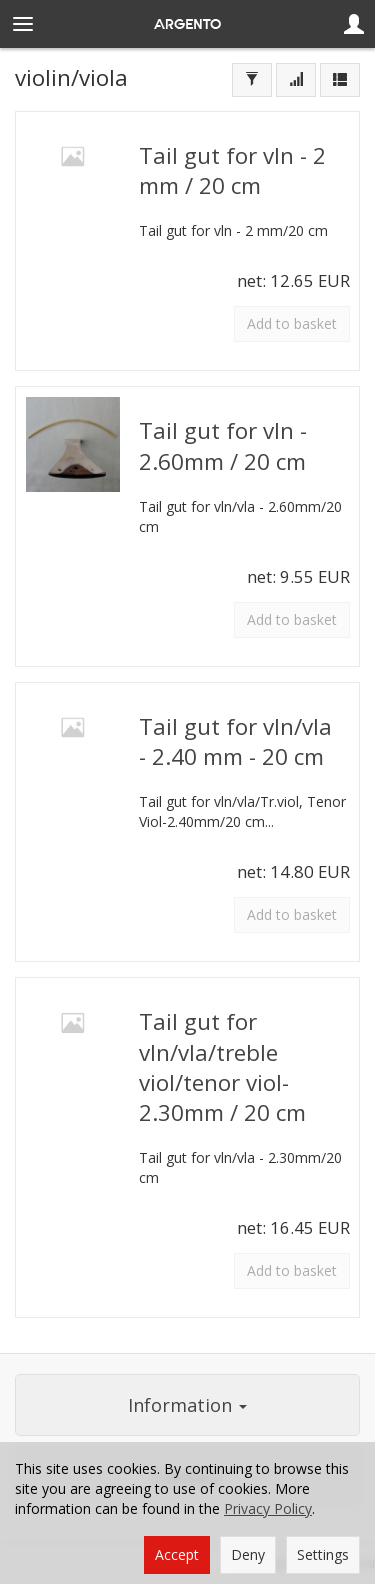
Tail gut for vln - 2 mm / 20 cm (232, 170)
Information (187, 1405)
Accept (177, 1554)
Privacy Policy (268, 1508)
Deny (248, 1554)
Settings (323, 1554)
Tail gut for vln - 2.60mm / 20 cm (223, 445)
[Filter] (252, 80)
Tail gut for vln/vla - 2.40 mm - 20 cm (235, 741)
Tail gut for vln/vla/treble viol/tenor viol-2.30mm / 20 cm (222, 1067)
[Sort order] (296, 80)
